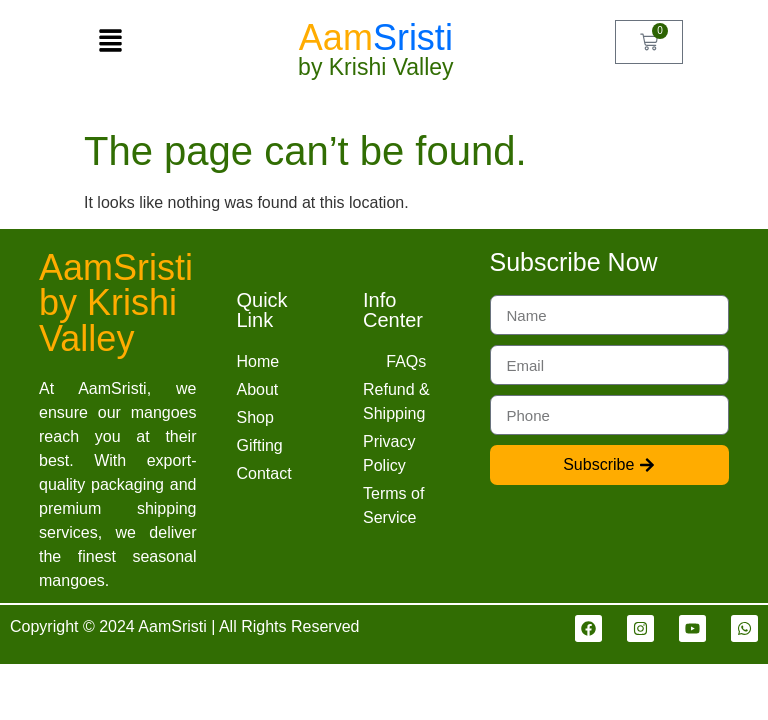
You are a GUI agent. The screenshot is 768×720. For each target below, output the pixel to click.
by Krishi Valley (376, 67)
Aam (376, 37)
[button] (111, 42)
